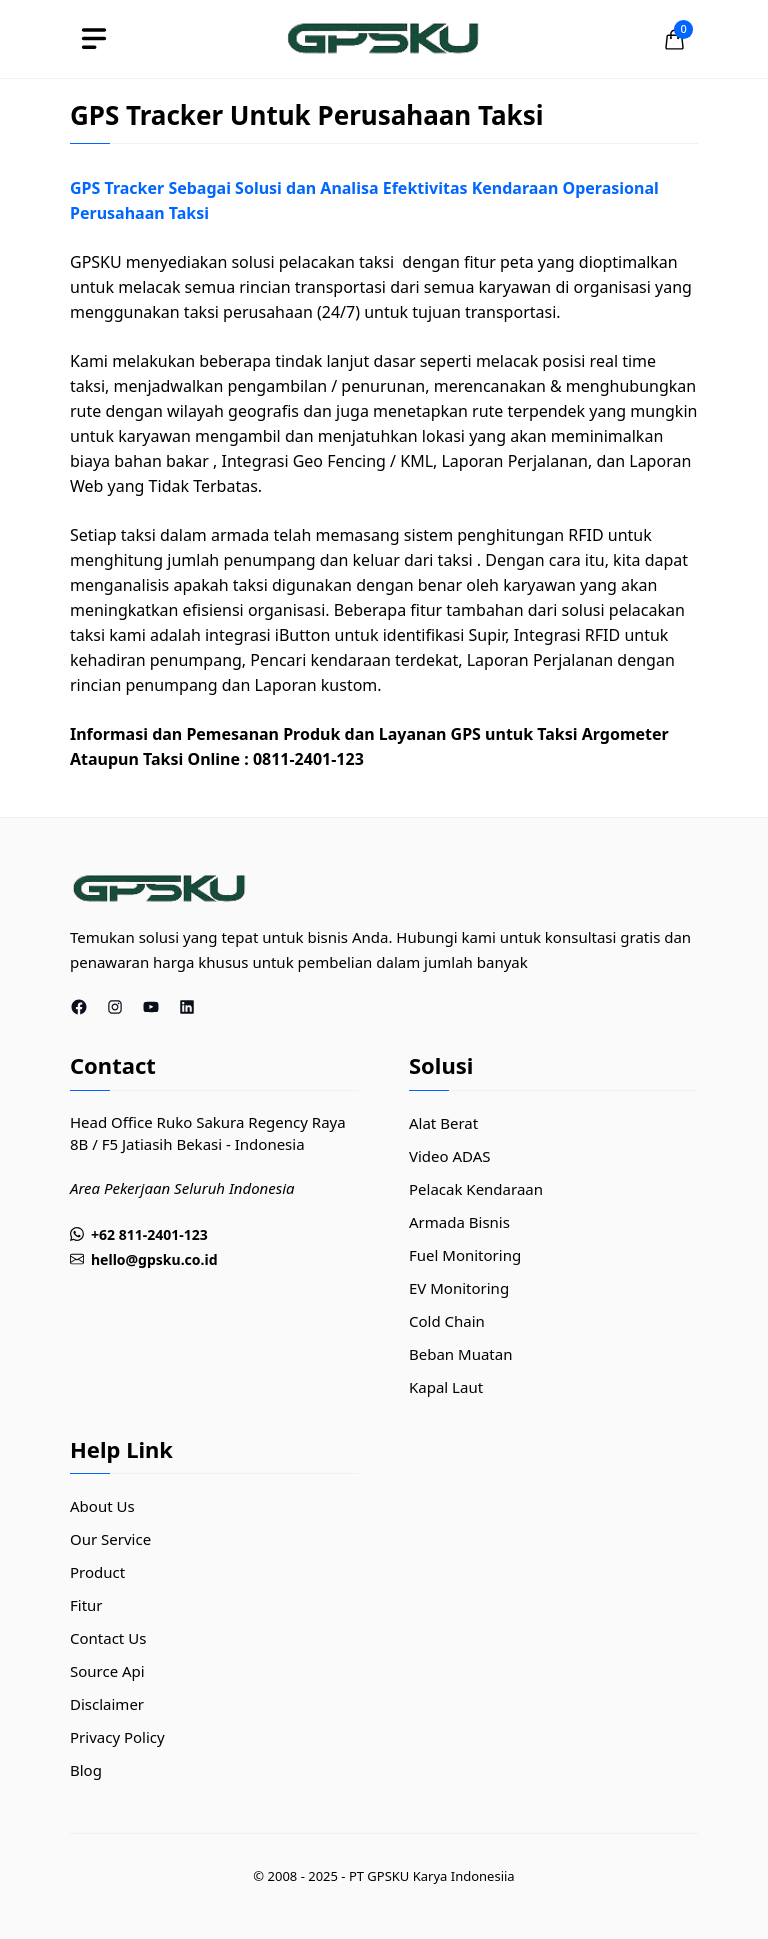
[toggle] (94, 39)
